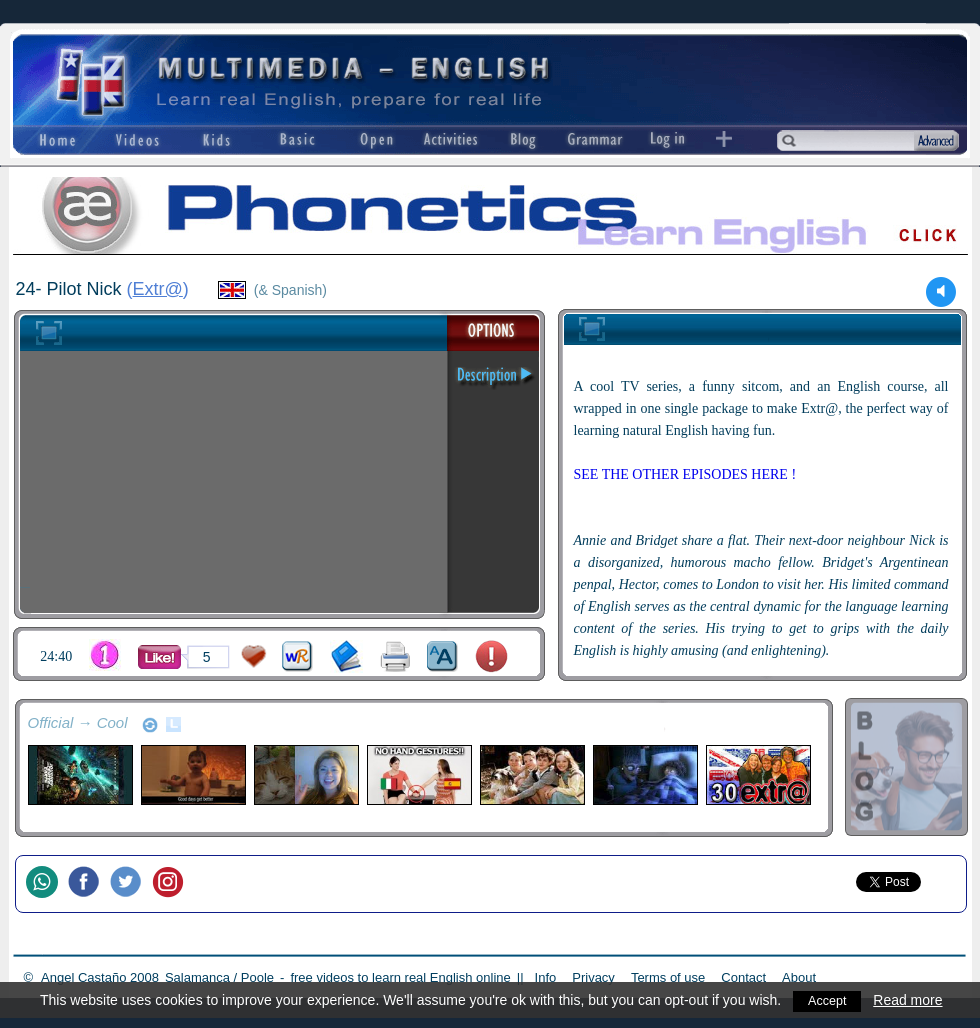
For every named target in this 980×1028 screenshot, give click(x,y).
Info (546, 977)
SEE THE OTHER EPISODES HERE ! (685, 474)
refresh (150, 725)
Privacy (593, 977)
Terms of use (668, 977)
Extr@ (158, 289)
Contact (743, 977)
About (799, 977)
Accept (829, 1000)
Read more (912, 1000)
